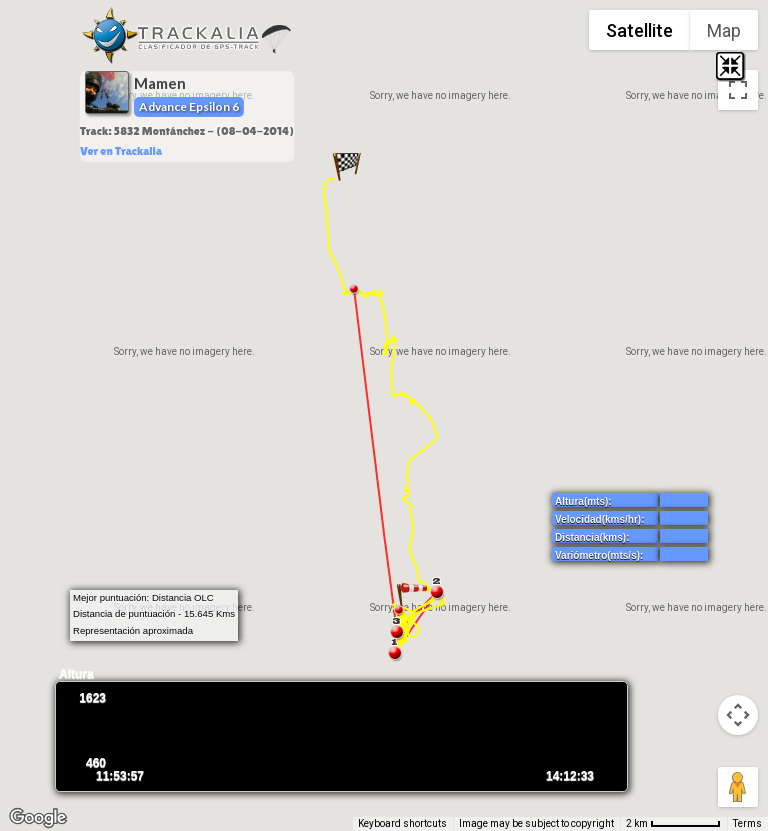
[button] (347, 166)
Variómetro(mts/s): (599, 555)
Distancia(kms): (592, 537)
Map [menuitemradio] (724, 30)
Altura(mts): (583, 501)
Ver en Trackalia (121, 151)
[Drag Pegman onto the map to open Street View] (738, 787)
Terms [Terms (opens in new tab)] (747, 823)
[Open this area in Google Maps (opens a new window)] (38, 818)
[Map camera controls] (738, 715)
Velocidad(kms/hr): (599, 519)
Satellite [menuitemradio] (639, 30)
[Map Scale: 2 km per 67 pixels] (673, 824)
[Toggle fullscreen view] (738, 90)
